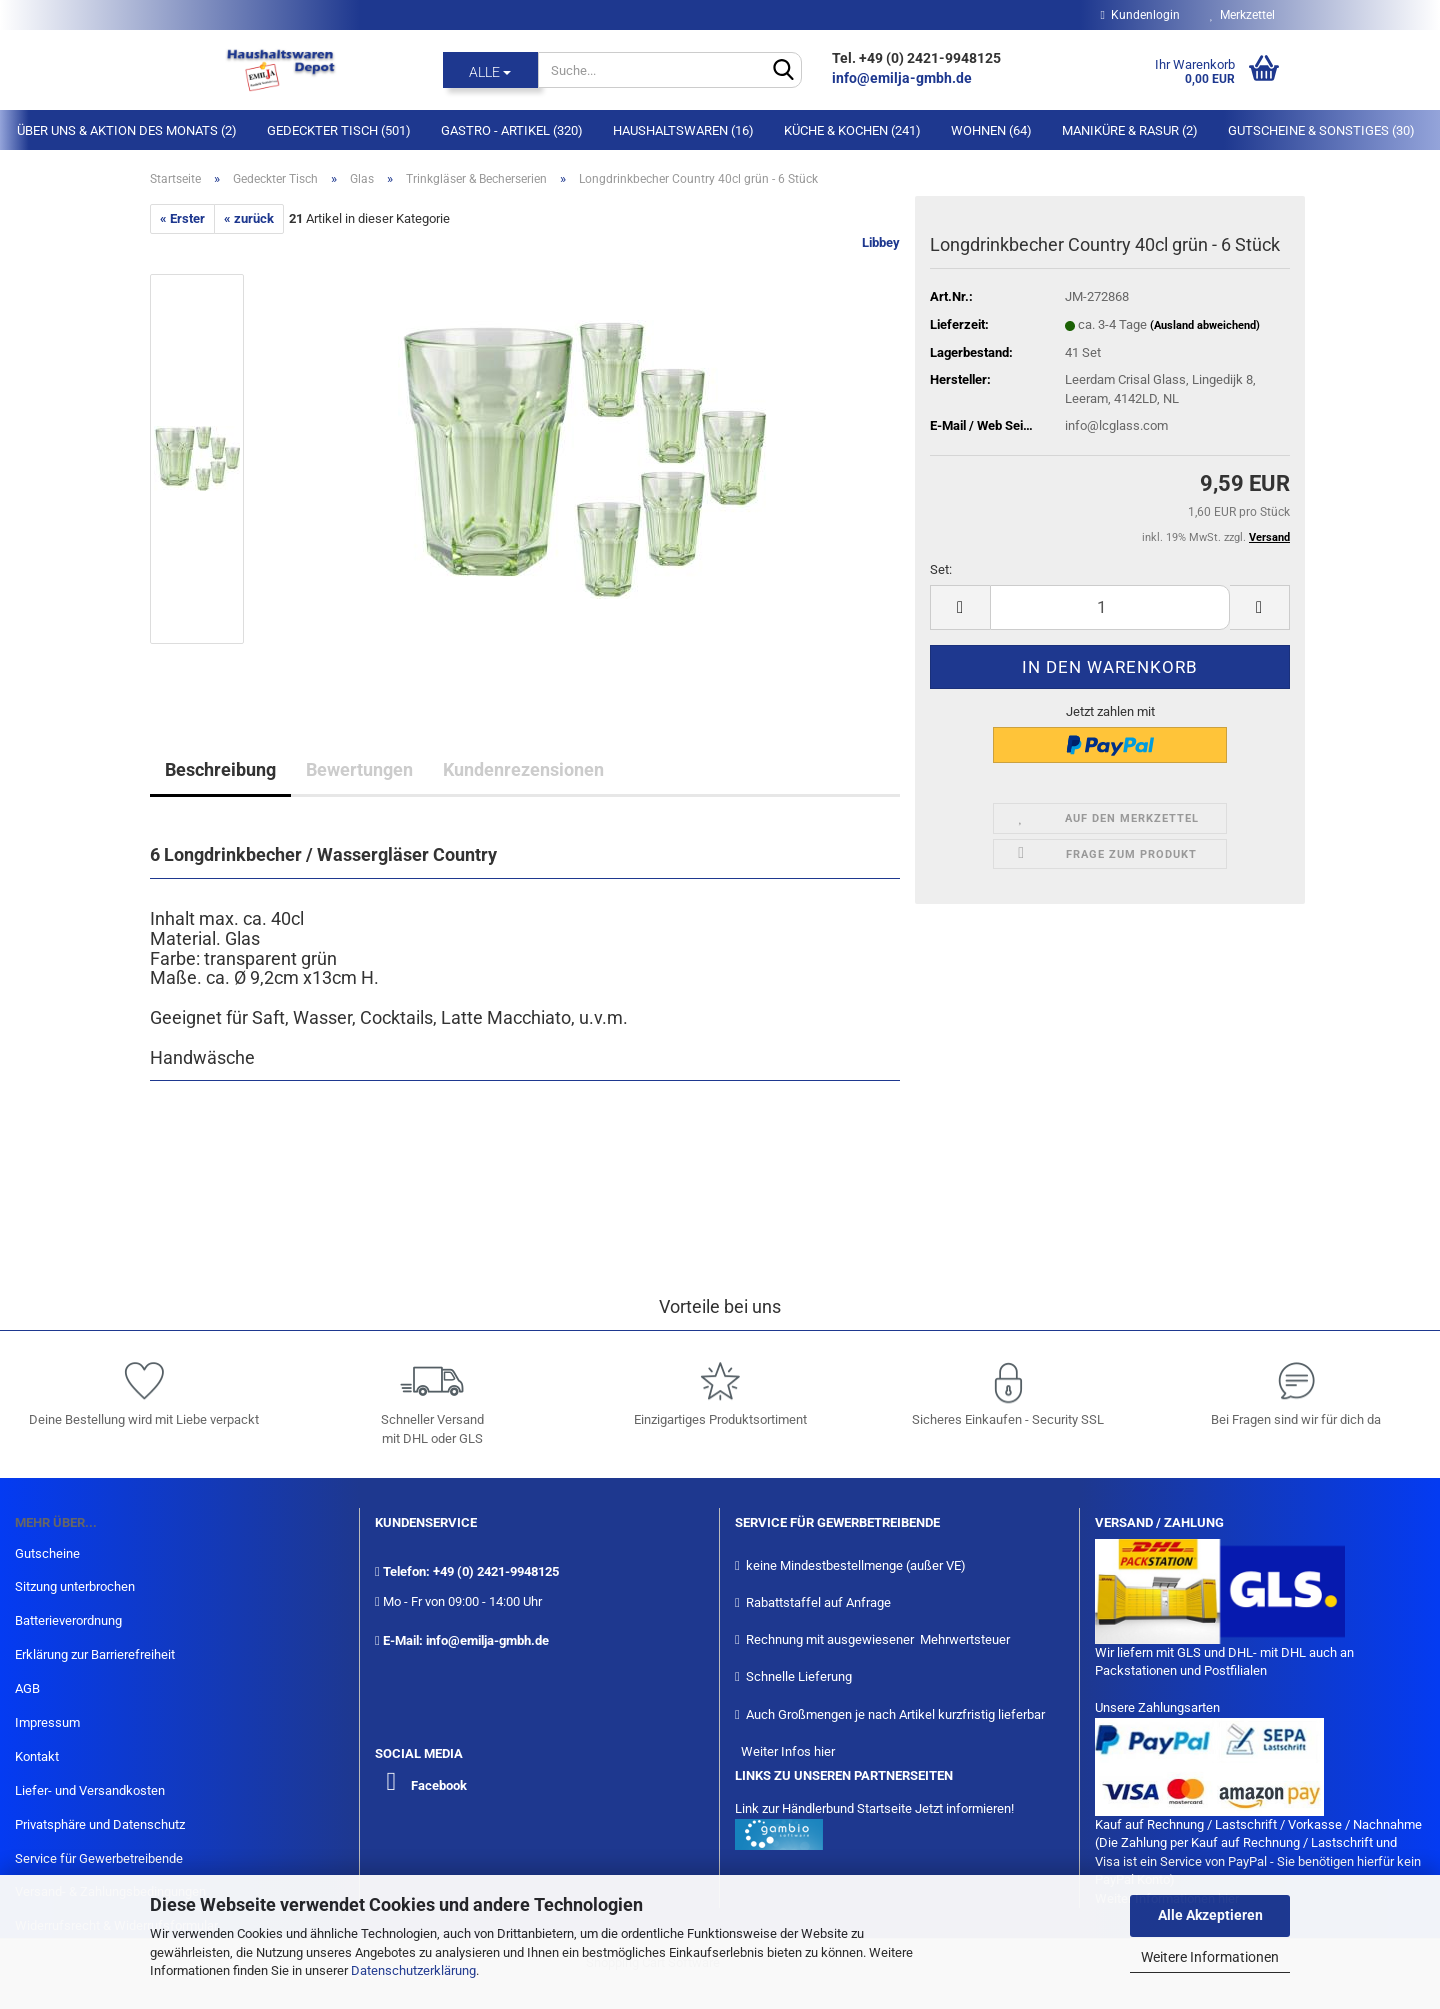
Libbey (881, 242)
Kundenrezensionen (523, 769)
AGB (27, 1688)
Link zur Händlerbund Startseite (823, 1808)
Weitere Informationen (1210, 1957)
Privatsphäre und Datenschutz (100, 1824)
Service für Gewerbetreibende (99, 1858)
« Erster (182, 218)
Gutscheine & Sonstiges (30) (1321, 130)
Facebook (439, 1785)
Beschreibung (220, 769)
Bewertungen (359, 769)
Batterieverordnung (68, 1620)
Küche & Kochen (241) (852, 130)
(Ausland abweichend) (1205, 325)
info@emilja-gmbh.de (903, 78)
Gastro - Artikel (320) (512, 130)
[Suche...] (490, 70)
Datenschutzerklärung (413, 1970)
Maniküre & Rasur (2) (1130, 130)
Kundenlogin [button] (1140, 15)
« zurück (249, 218)
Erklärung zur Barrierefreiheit (95, 1654)
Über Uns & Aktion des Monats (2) (127, 130)
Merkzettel (1242, 15)
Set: (941, 569)
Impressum (47, 1722)
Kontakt (37, 1756)
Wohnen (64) (991, 130)
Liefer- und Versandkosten (90, 1790)
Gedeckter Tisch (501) (339, 130)
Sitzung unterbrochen (75, 1586)
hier (824, 1751)
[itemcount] (1110, 607)
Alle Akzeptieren (1210, 1915)
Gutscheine (47, 1553)
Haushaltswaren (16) (683, 130)
